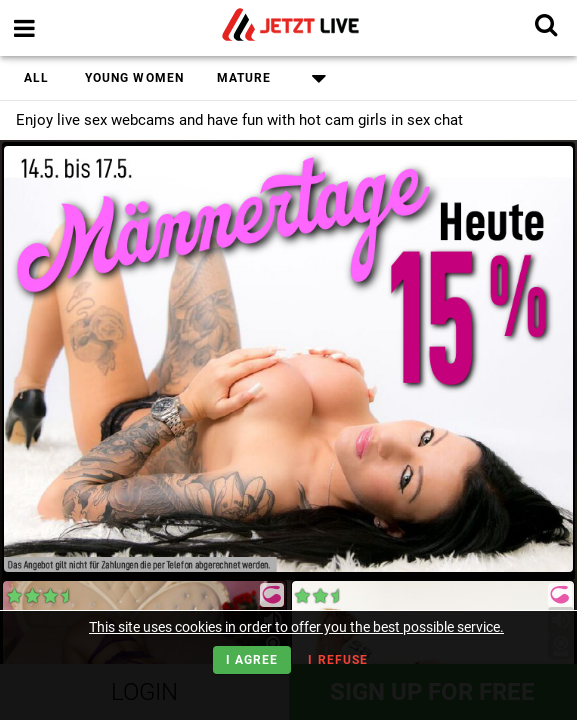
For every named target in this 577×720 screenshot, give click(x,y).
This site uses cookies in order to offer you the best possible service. (296, 627)
